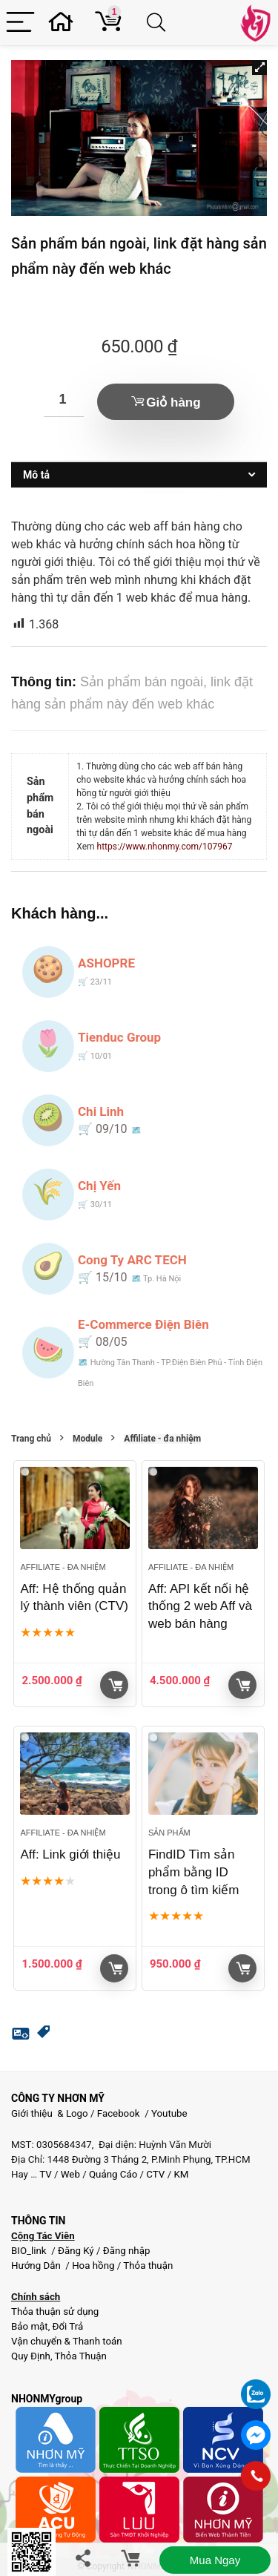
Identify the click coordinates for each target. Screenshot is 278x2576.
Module (87, 1439)
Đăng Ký (77, 2250)
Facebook (118, 2113)
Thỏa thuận (147, 2265)
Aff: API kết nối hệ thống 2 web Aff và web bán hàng (200, 1607)
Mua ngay (215, 2560)
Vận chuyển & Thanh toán (66, 2341)
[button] (259, 67)
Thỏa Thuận (80, 2356)
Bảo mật (29, 2326)
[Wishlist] (65, 22)
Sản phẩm (169, 1832)
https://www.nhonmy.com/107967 (165, 846)
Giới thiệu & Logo (49, 2113)
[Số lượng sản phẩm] (64, 400)
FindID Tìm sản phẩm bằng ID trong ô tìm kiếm (193, 1872)
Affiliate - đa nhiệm (162, 1439)
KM (180, 2174)
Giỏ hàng (173, 402)
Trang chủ (31, 1438)
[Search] (158, 22)
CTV (155, 2174)
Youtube (169, 2113)
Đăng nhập (126, 2250)
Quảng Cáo (113, 2174)
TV (44, 2174)
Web (70, 2174)
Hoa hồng (93, 2265)
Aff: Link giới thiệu (70, 1854)
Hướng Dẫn (37, 2265)
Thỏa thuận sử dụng (55, 2311)
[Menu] (20, 22)
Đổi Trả (68, 2326)
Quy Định (30, 2356)
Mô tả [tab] (36, 475)
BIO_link (30, 2250)
